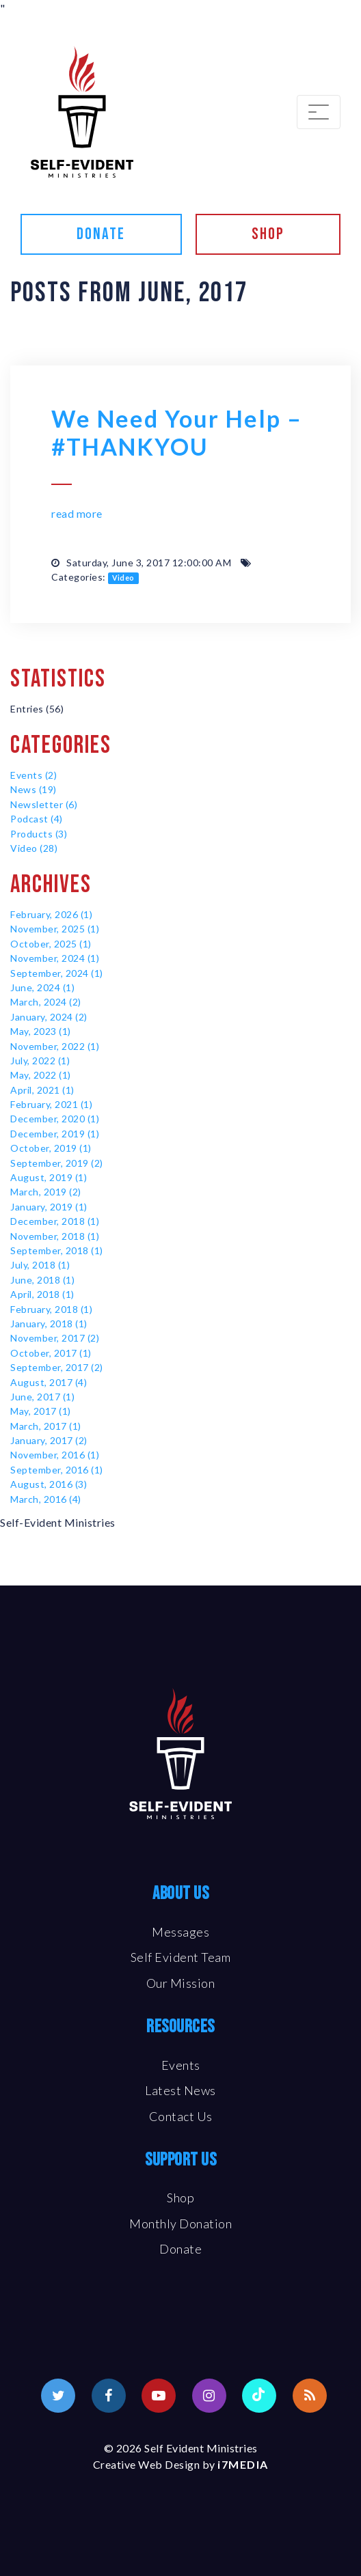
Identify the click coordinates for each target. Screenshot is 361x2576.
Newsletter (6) (43, 804)
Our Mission (180, 1983)
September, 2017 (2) (56, 1367)
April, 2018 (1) (42, 1294)
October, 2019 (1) (51, 1148)
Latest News (180, 2090)
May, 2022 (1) (40, 1075)
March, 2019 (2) (45, 1191)
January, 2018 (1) (49, 1323)
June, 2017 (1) (42, 1396)
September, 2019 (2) (56, 1163)
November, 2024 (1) (54, 958)
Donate (101, 234)
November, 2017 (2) (54, 1338)
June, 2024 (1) (42, 987)
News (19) (33, 789)
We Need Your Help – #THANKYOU (176, 432)
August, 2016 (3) (48, 1484)
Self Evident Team (181, 1957)
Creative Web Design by (181, 2464)
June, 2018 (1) (42, 1280)
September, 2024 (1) (56, 973)
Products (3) (38, 834)
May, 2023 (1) (40, 1031)
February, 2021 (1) (51, 1104)
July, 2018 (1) (40, 1265)
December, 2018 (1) (54, 1221)
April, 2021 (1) (42, 1090)
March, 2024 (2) (45, 1002)
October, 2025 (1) (51, 944)
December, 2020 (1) (54, 1118)
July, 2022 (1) (40, 1060)
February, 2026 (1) (51, 914)
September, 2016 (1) (56, 1470)
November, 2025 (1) (54, 928)
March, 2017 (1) (45, 1426)
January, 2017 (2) (49, 1440)
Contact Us (181, 2116)
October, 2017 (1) (51, 1353)
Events (180, 2065)
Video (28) (33, 848)
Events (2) (33, 775)
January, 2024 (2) (49, 1017)
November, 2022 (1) (54, 1046)
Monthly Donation (180, 2223)
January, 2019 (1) (49, 1207)
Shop (268, 234)
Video (123, 578)
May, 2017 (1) (40, 1411)
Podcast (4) (36, 819)
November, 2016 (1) (54, 1454)
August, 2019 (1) (48, 1177)
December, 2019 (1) (54, 1133)
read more (77, 513)
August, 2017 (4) (48, 1382)
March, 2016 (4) (45, 1499)
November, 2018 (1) (54, 1236)
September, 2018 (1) (56, 1250)
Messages (180, 1931)
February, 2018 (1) (51, 1309)
